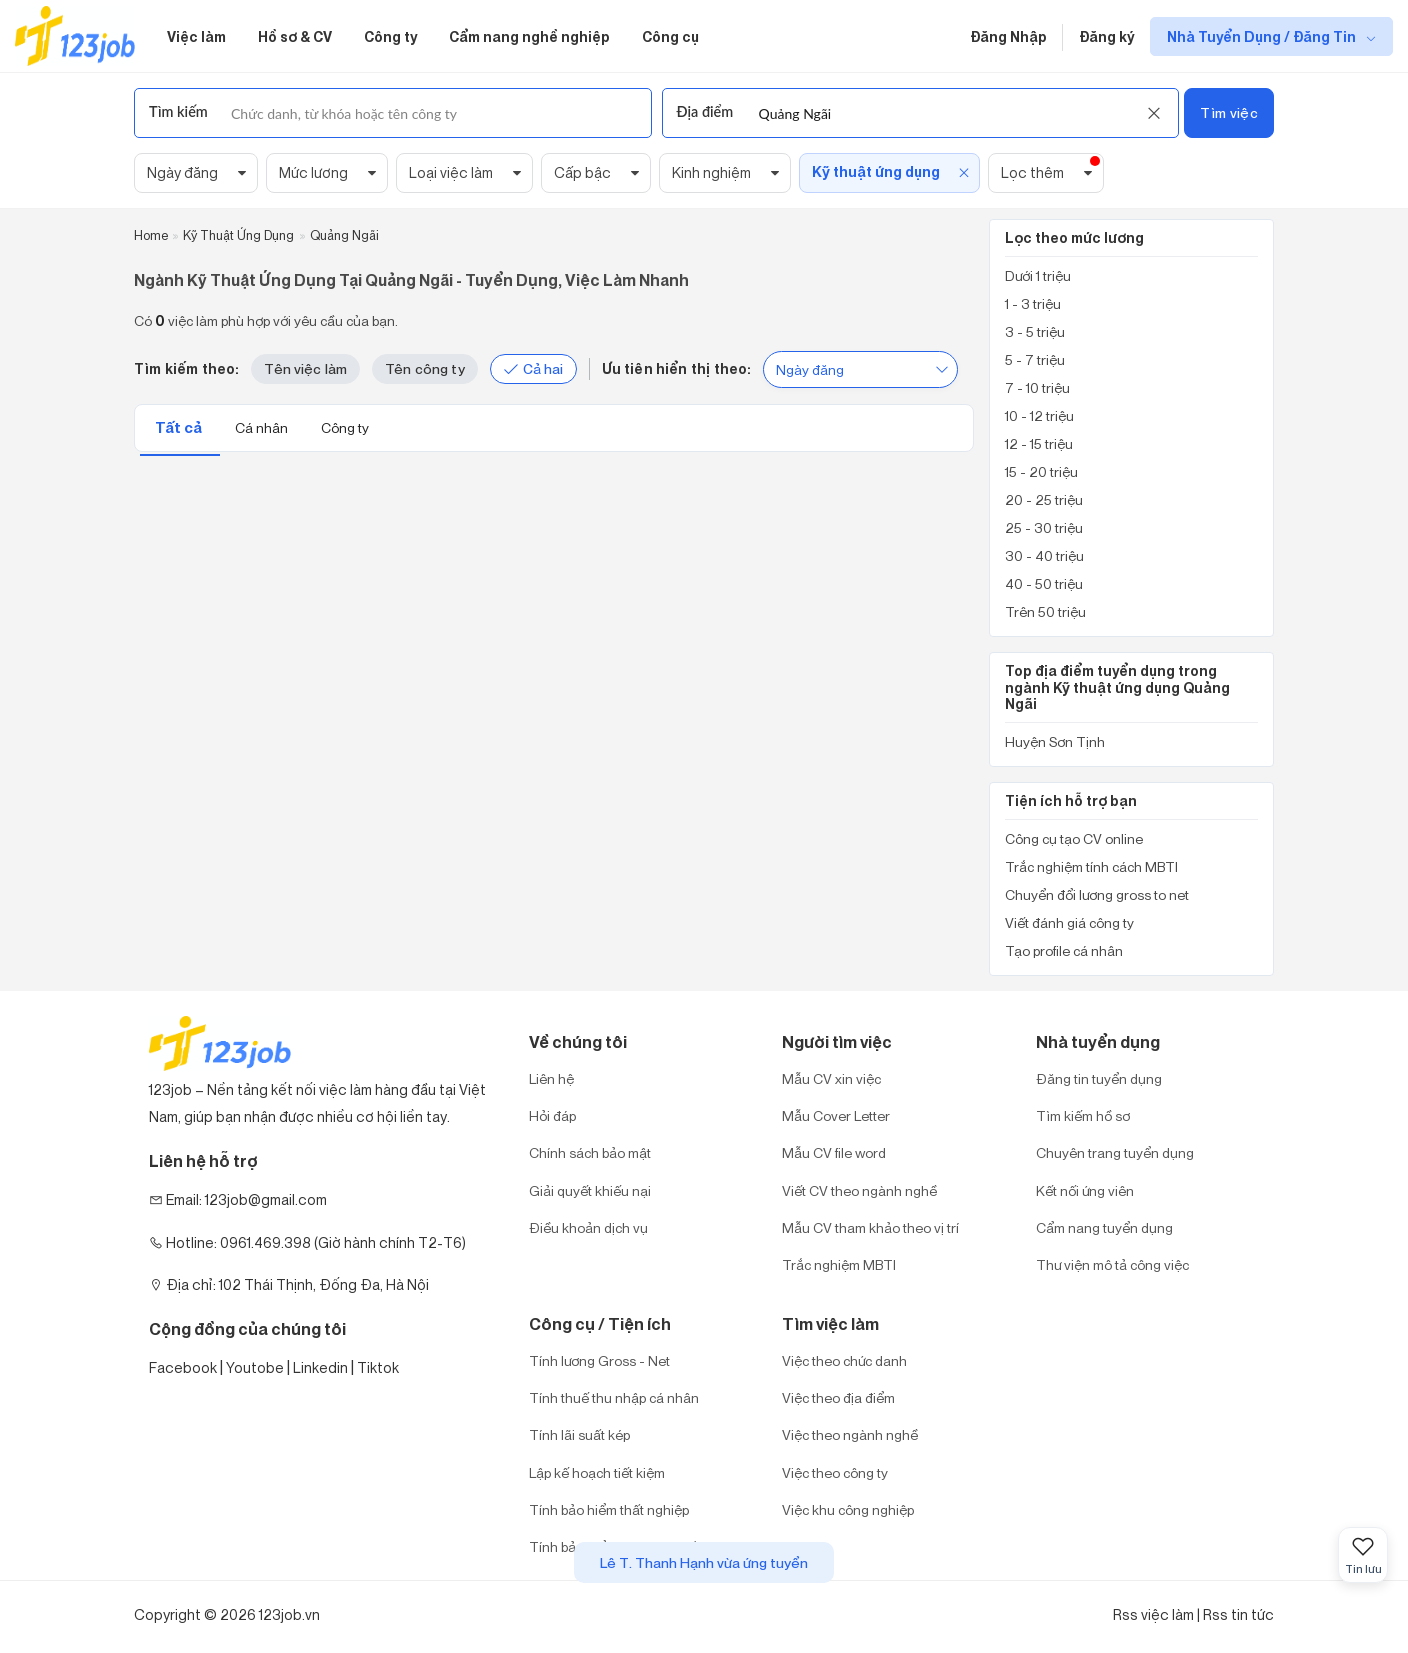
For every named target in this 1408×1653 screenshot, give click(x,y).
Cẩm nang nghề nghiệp (529, 36)
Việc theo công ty (835, 1472)
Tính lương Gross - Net (599, 1360)
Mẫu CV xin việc (831, 1078)
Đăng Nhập (1008, 36)
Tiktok (378, 1367)
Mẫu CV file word (834, 1152)
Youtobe (255, 1367)
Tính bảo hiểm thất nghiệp (609, 1509)
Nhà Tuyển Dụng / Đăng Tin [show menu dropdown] (1263, 36)
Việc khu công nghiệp (848, 1509)
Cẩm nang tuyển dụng (1104, 1227)
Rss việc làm (1153, 1614)
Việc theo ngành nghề (850, 1434)
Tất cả (180, 427)
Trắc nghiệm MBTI (839, 1264)
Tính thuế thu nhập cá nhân (614, 1397)
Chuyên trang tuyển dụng (1115, 1152)
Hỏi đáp (552, 1115)
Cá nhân (263, 427)
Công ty (390, 36)
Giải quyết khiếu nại (590, 1190)
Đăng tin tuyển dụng (1099, 1078)
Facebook (183, 1367)
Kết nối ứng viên (1085, 1190)
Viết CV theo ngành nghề (859, 1190)
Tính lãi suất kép (579, 1434)
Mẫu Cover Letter (836, 1115)
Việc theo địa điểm (838, 1397)
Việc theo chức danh (844, 1360)
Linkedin (320, 1367)
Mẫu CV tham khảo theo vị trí (870, 1227)
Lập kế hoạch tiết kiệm (597, 1472)
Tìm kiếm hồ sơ (1083, 1115)
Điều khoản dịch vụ (588, 1227)
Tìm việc (1228, 112)
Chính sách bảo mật (590, 1152)
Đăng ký (1106, 36)
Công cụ (670, 36)
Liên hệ (551, 1078)
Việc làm (196, 36)
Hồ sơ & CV (295, 36)
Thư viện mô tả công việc (1112, 1264)
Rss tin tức (1238, 1614)
